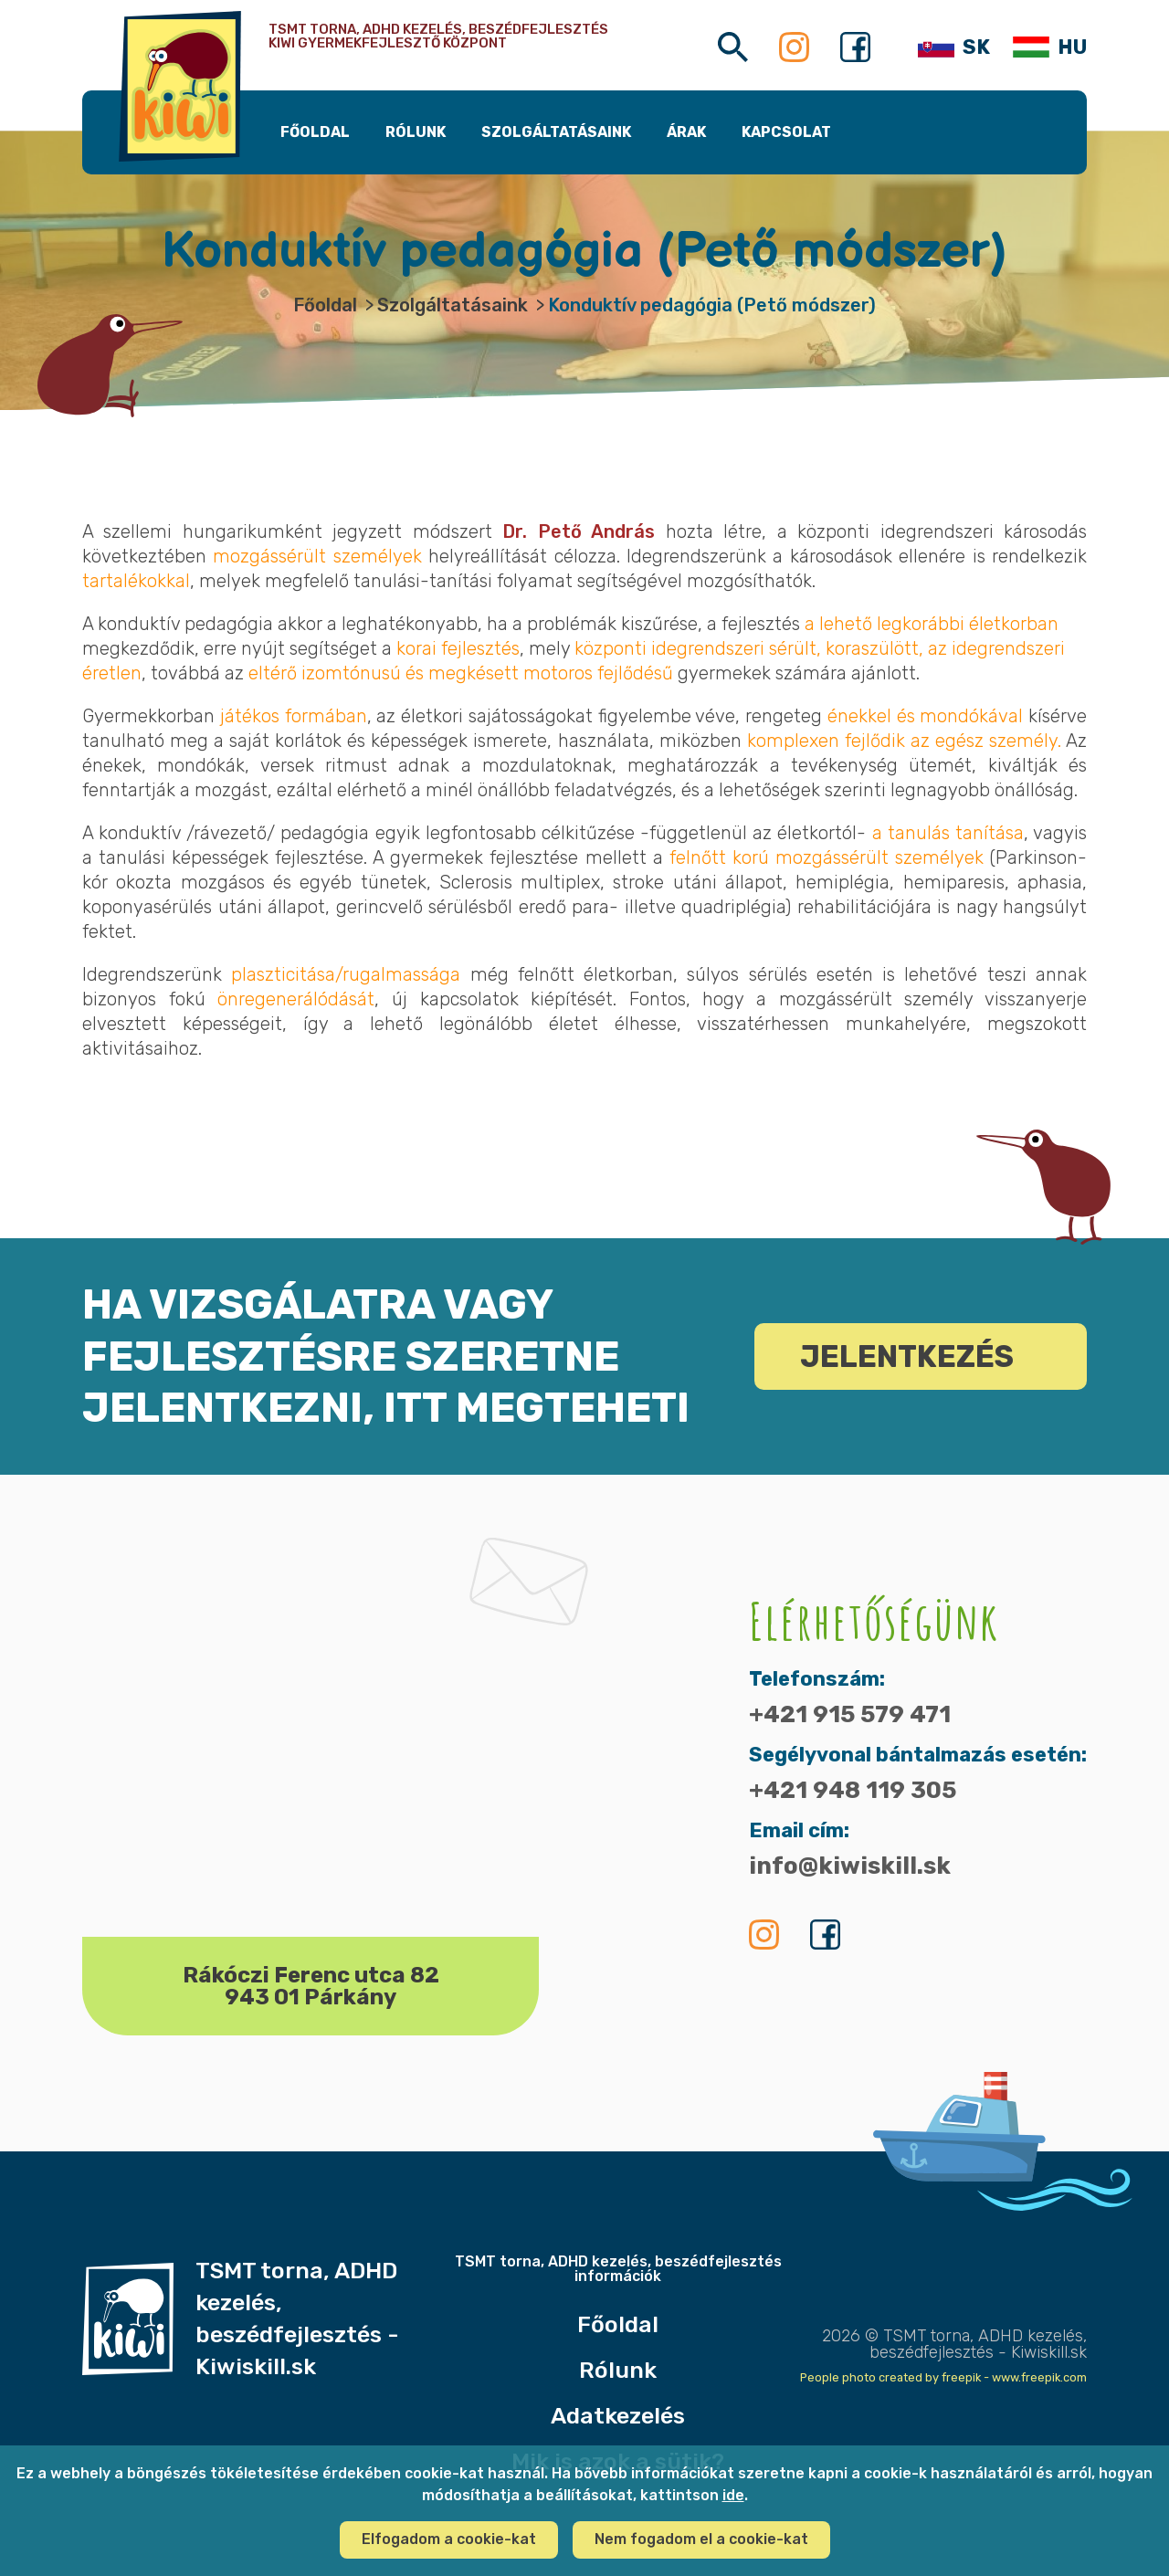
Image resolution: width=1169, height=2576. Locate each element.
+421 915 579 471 (850, 1715)
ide (733, 2495)
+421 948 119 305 (852, 1791)
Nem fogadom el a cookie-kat (701, 2539)
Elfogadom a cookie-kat (449, 2539)
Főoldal (325, 305)
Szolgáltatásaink (452, 305)
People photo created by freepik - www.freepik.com (943, 2377)
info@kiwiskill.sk (850, 1866)
